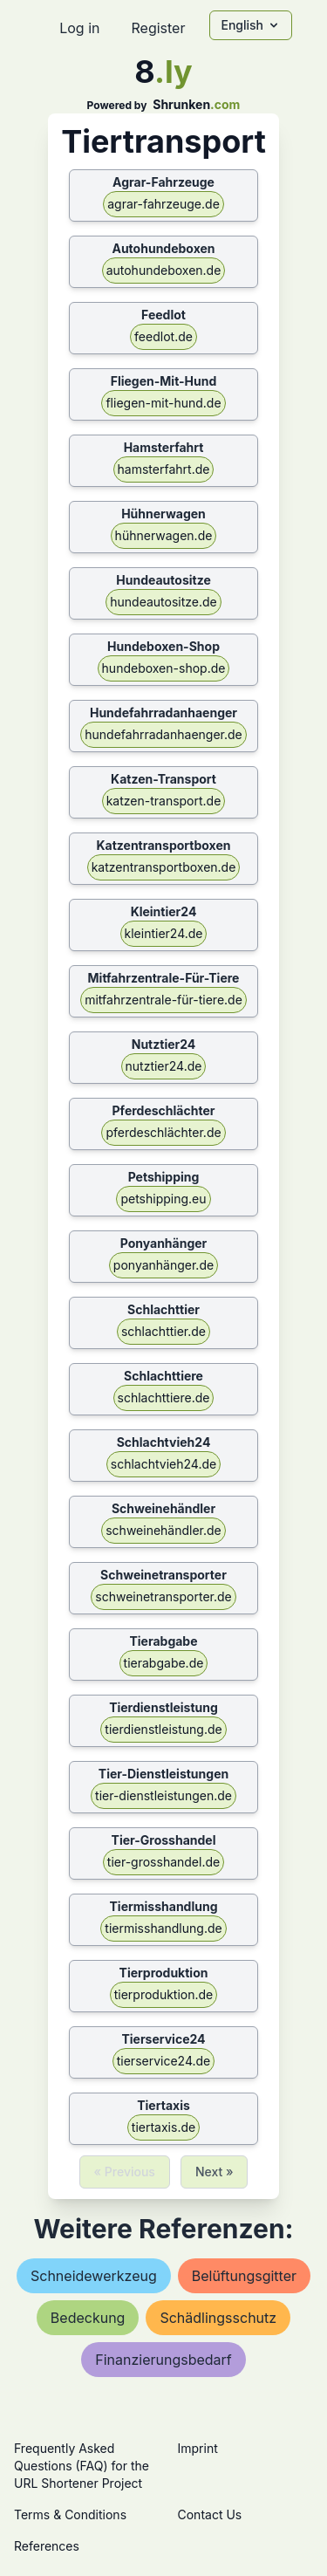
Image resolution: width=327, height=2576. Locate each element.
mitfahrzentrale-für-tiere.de (163, 999)
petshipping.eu (163, 1198)
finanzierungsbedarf (163, 2359)
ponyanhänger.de (163, 1264)
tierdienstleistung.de (163, 1729)
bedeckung (88, 2317)
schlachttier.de (163, 1331)
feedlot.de (163, 336)
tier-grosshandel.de (163, 1861)
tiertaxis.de (163, 2127)
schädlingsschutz (218, 2317)
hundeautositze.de (163, 601)
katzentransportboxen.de (164, 867)
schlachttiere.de (164, 1397)
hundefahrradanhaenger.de (163, 734)
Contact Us (210, 2514)
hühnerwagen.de (164, 535)
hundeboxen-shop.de (164, 668)
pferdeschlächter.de (163, 1132)
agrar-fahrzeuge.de (163, 203)
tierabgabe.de (164, 1662)
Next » (214, 2171)
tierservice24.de (164, 2060)
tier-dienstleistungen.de (163, 1795)
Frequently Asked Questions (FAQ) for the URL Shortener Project (81, 2465)
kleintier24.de (164, 933)
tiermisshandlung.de (163, 1928)
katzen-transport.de (163, 800)
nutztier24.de (164, 1065)
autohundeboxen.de (163, 270)
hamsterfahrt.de (164, 469)
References (46, 2545)
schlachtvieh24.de (163, 1463)
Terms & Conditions (70, 2514)
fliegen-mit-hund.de (163, 402)
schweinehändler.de (163, 1530)
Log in (79, 28)
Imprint (198, 2448)
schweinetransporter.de (163, 1596)
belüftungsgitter (244, 2276)
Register (158, 28)
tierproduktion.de (164, 1994)
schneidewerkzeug (94, 2276)
